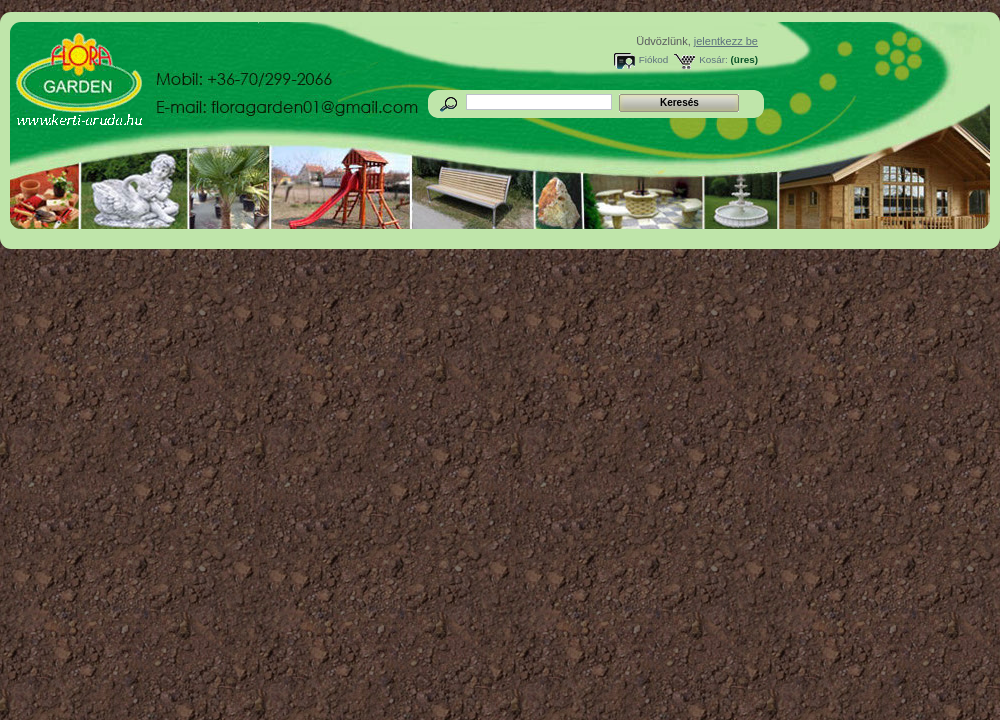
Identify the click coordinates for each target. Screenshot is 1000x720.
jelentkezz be (726, 41)
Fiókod (654, 59)
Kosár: (713, 59)
